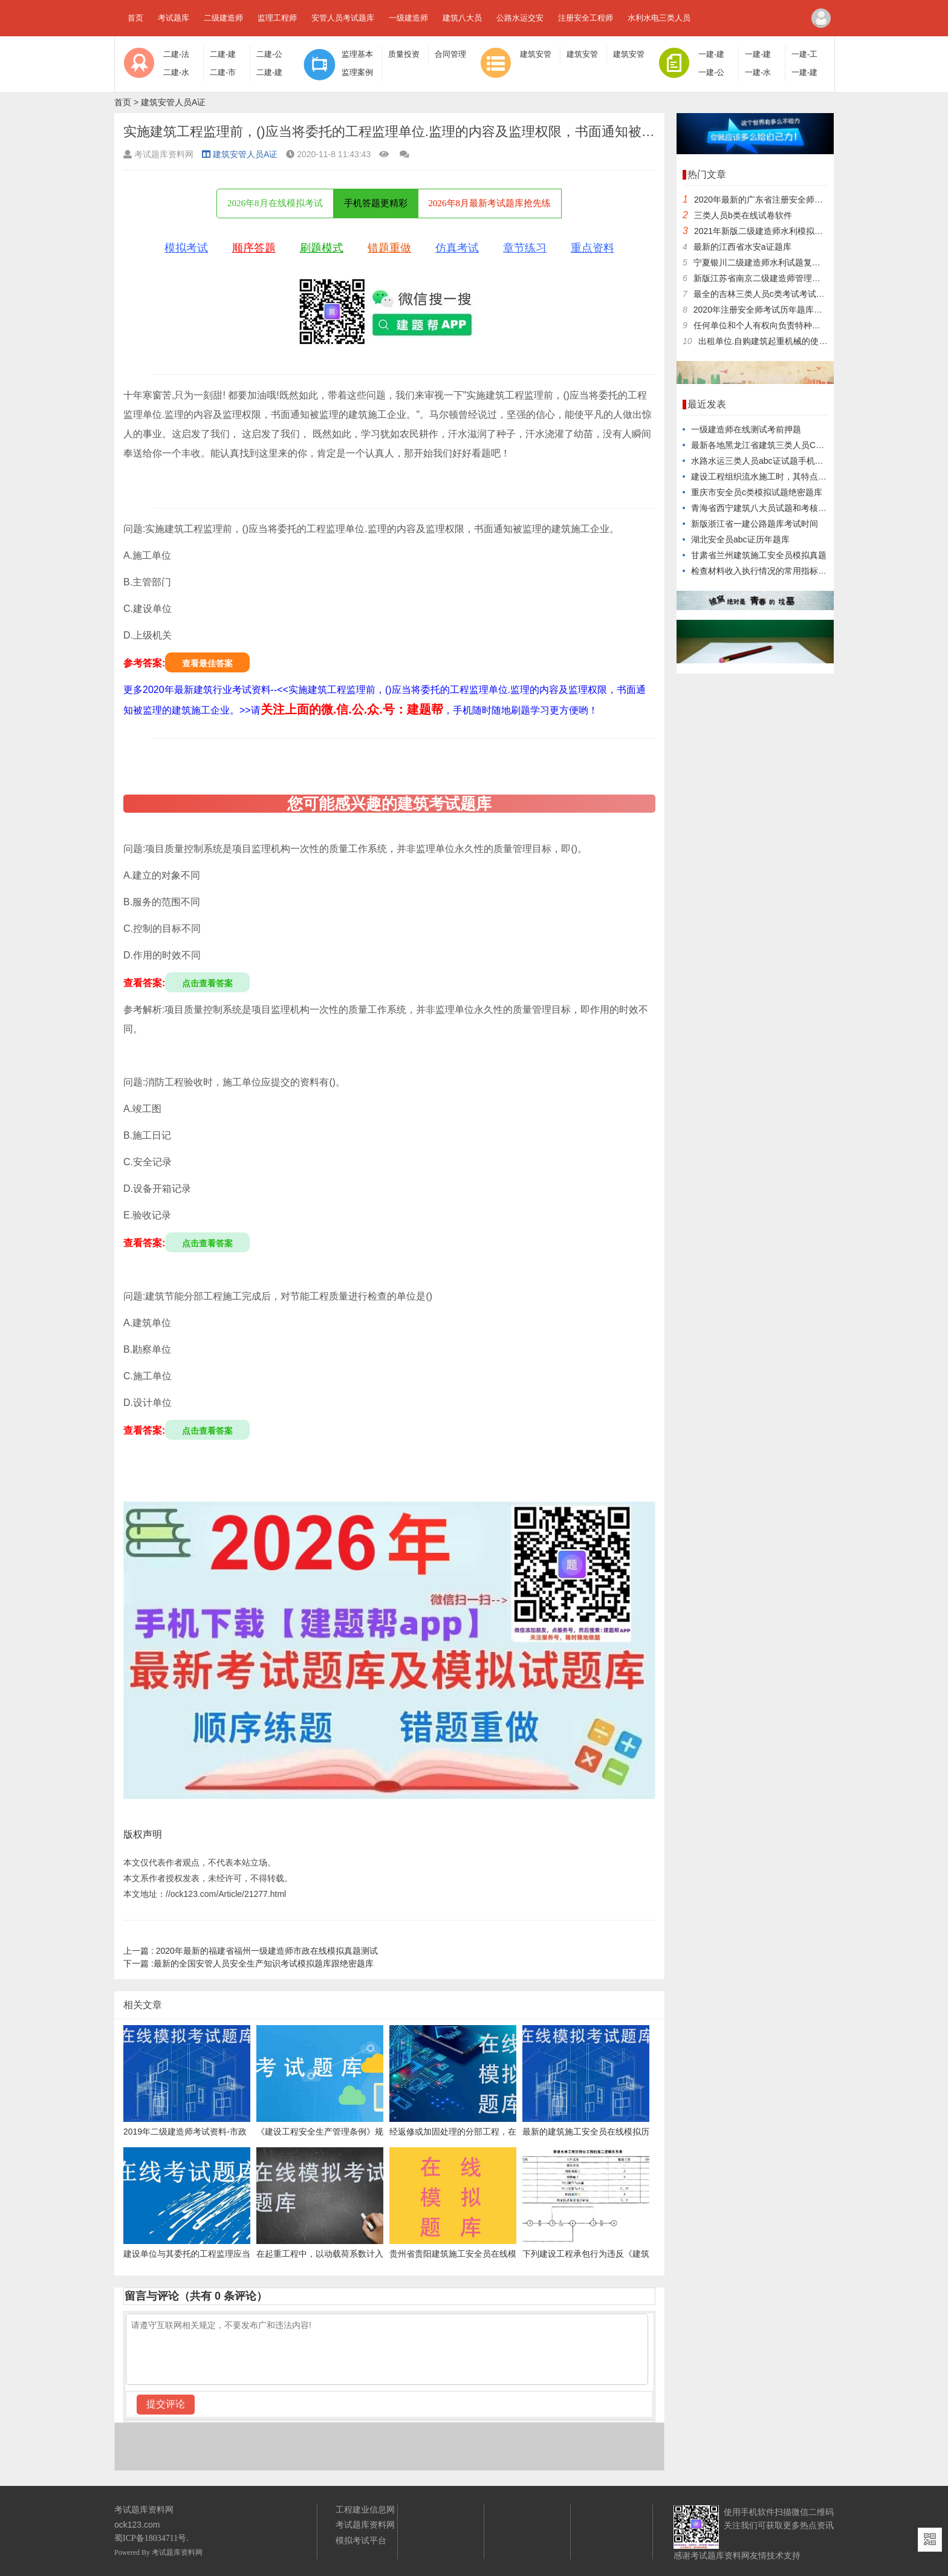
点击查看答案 (207, 983)
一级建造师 (408, 17)
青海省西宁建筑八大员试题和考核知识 (763, 508)
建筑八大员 (462, 17)
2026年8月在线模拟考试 (275, 203)
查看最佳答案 (207, 663)
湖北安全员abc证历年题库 (740, 539)
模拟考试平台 (361, 2540)
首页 (135, 17)
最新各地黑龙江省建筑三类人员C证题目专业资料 (783, 445)
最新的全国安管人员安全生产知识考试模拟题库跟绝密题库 (248, 1963)
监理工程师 (277, 17)
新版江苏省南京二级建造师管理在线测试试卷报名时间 (795, 278)
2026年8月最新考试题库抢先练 (490, 203)
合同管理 (450, 54)
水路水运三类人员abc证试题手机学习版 (765, 461)
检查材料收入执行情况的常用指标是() (761, 571)
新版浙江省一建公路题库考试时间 (754, 524)
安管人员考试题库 (342, 17)
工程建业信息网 (365, 2509)
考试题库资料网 (177, 2552)
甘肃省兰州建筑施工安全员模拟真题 (758, 555)
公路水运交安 (520, 17)
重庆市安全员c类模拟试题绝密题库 (756, 492)
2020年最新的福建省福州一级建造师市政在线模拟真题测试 (250, 1951)
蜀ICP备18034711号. (151, 2538)
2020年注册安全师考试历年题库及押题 (766, 309)
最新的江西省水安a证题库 (742, 247)
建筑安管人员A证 (173, 102)
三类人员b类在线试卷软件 (743, 215)
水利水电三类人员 (659, 17)
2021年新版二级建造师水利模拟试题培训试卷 (779, 231)
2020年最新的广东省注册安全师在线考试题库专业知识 (796, 199)
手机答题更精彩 (375, 203)
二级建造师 (223, 17)
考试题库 (173, 17)
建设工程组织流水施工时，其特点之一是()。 (774, 476)
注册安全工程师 (585, 17)
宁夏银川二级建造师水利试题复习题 (761, 262)
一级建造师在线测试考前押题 (746, 429)
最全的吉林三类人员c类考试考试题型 (763, 294)
